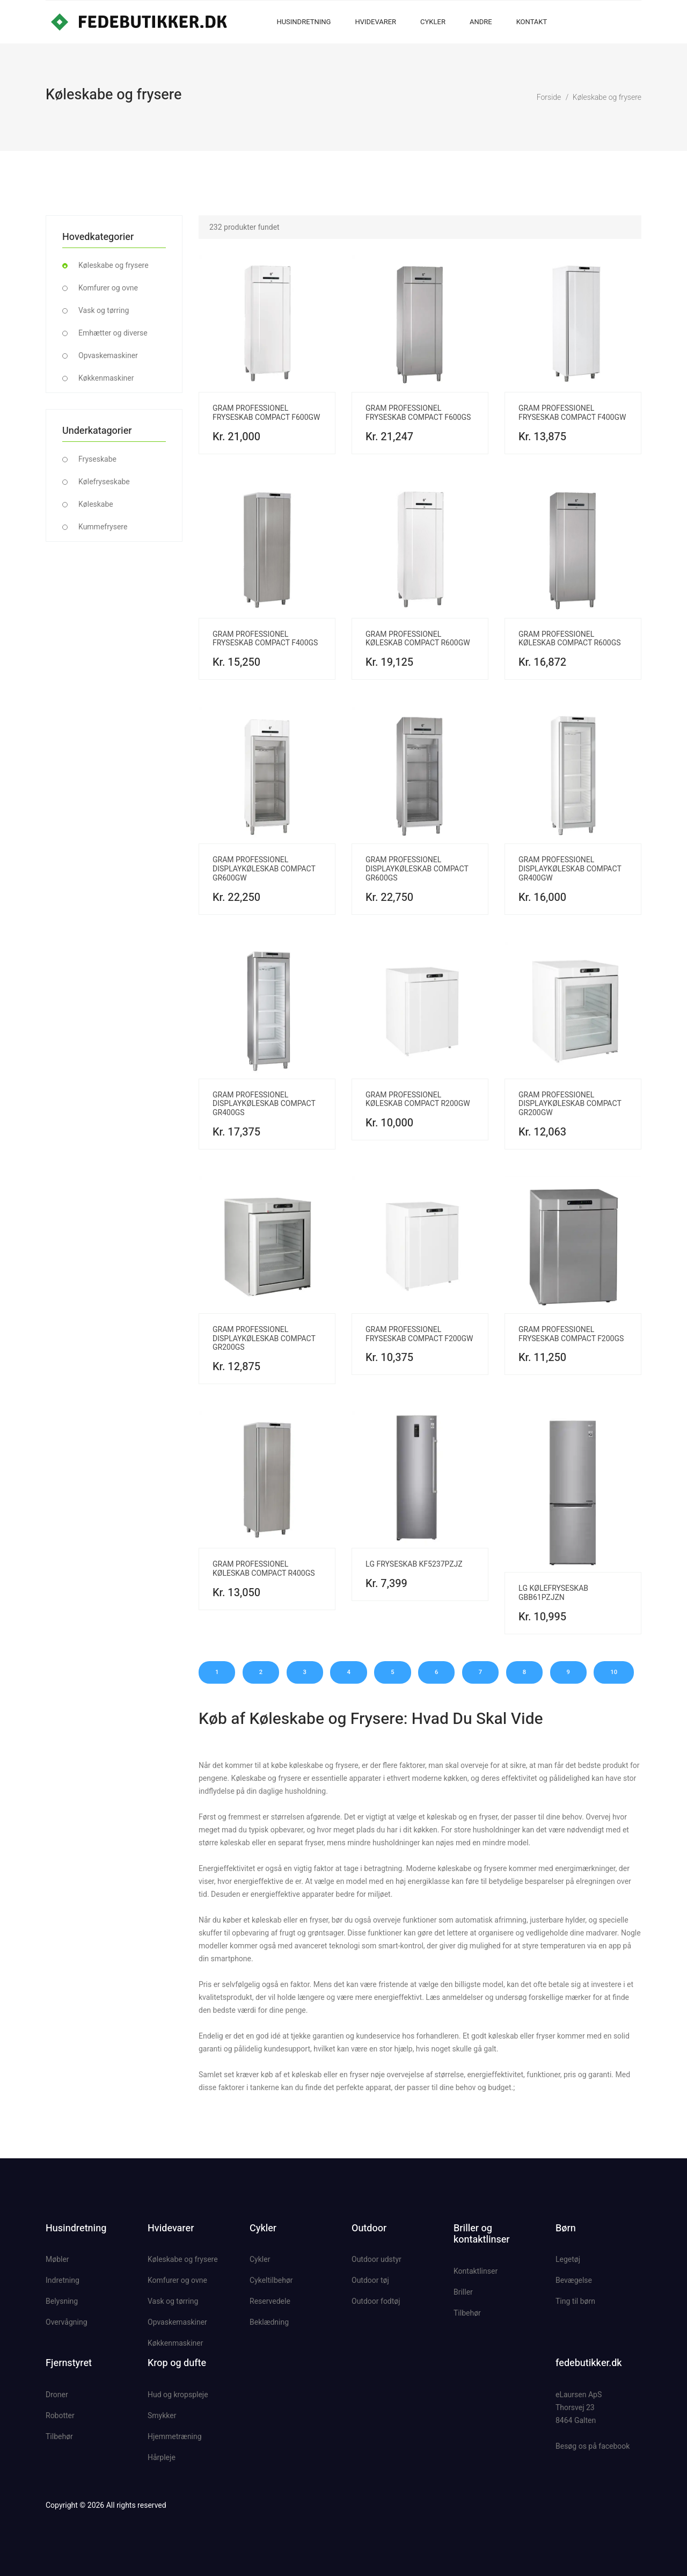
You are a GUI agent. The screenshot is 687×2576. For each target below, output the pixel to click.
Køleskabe (95, 504)
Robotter (60, 2415)
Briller (463, 2292)
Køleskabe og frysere (607, 97)
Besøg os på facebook (593, 2446)
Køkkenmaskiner (106, 378)
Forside (549, 97)
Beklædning (269, 2322)
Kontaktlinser (476, 2271)
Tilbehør (467, 2313)
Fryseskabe (97, 459)
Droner (57, 2394)
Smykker (162, 2415)
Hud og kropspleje (178, 2394)
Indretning (62, 2280)
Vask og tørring (103, 310)
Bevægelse (574, 2280)
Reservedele (270, 2301)
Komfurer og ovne (108, 287)
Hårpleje (162, 2457)
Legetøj (568, 2259)
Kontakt (531, 22)
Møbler (57, 2259)
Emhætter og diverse (113, 333)
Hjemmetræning (175, 2436)
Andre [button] (481, 22)
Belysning (62, 2301)
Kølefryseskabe (104, 481)
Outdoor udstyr (376, 2259)
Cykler (432, 22)
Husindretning (303, 22)
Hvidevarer (375, 22)
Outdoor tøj (370, 2280)
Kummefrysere (102, 526)
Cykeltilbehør (271, 2280)
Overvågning (66, 2322)
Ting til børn (575, 2301)
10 (614, 1672)
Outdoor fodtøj (376, 2301)
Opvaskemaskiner (108, 355)
